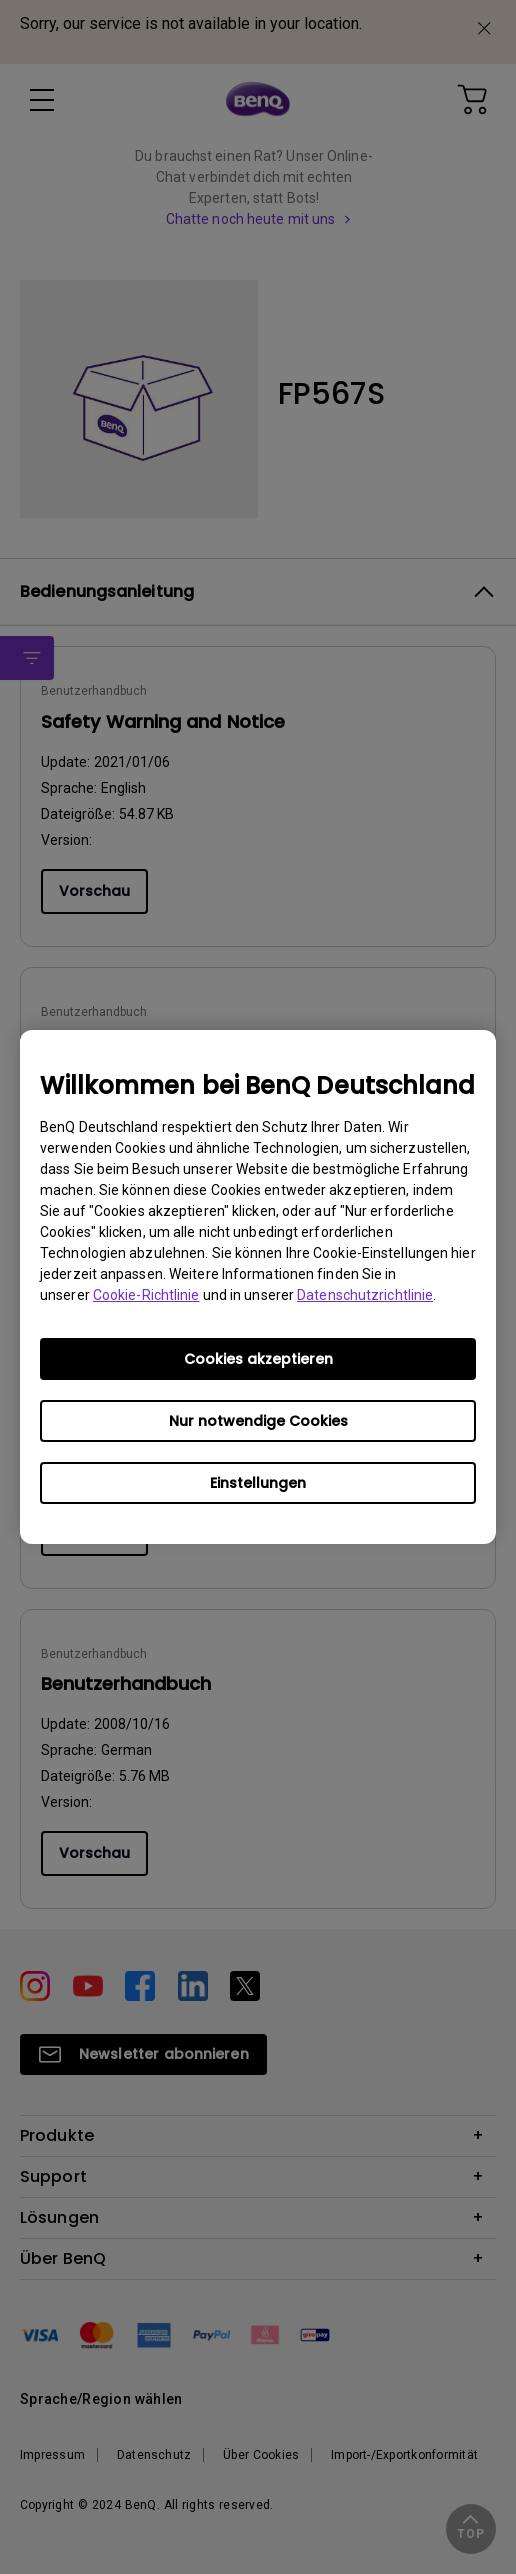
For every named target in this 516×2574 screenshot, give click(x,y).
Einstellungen (258, 1483)
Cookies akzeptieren (258, 1359)
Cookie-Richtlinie (146, 1295)
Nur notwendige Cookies (258, 1421)
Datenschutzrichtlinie (365, 1295)
